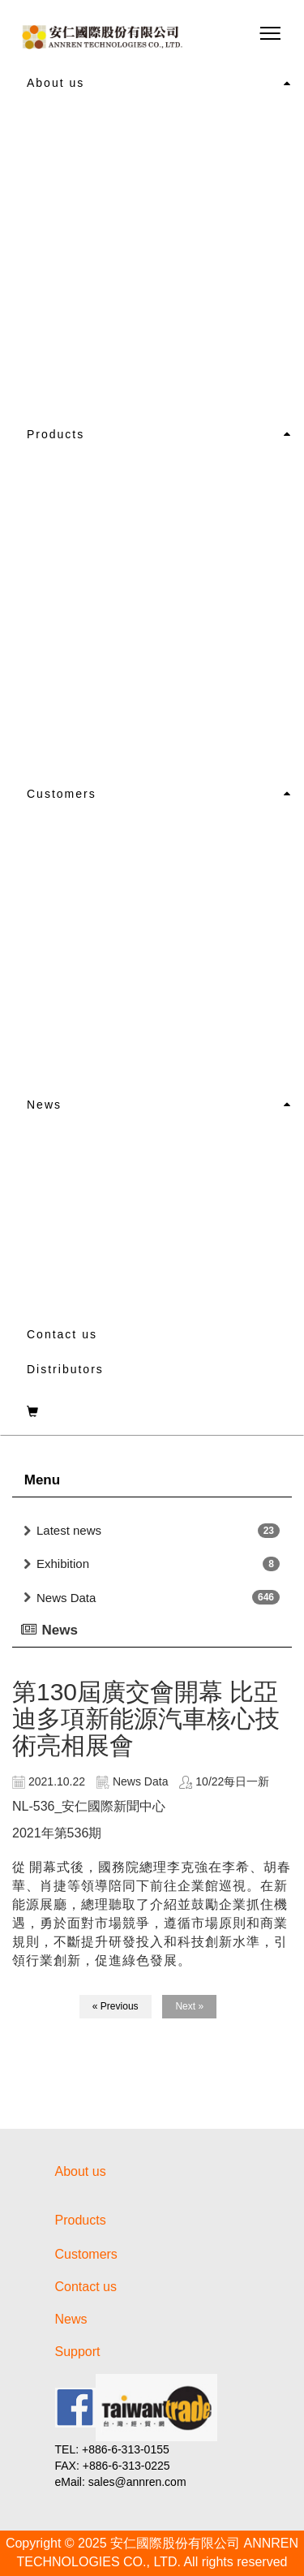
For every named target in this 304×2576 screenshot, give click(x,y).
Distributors (65, 1369)
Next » (189, 2006)
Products (55, 434)
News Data (66, 1598)
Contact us (62, 1334)
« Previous (115, 2006)
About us (55, 82)
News (44, 1104)
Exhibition (62, 1563)
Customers (61, 793)
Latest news (68, 1530)
